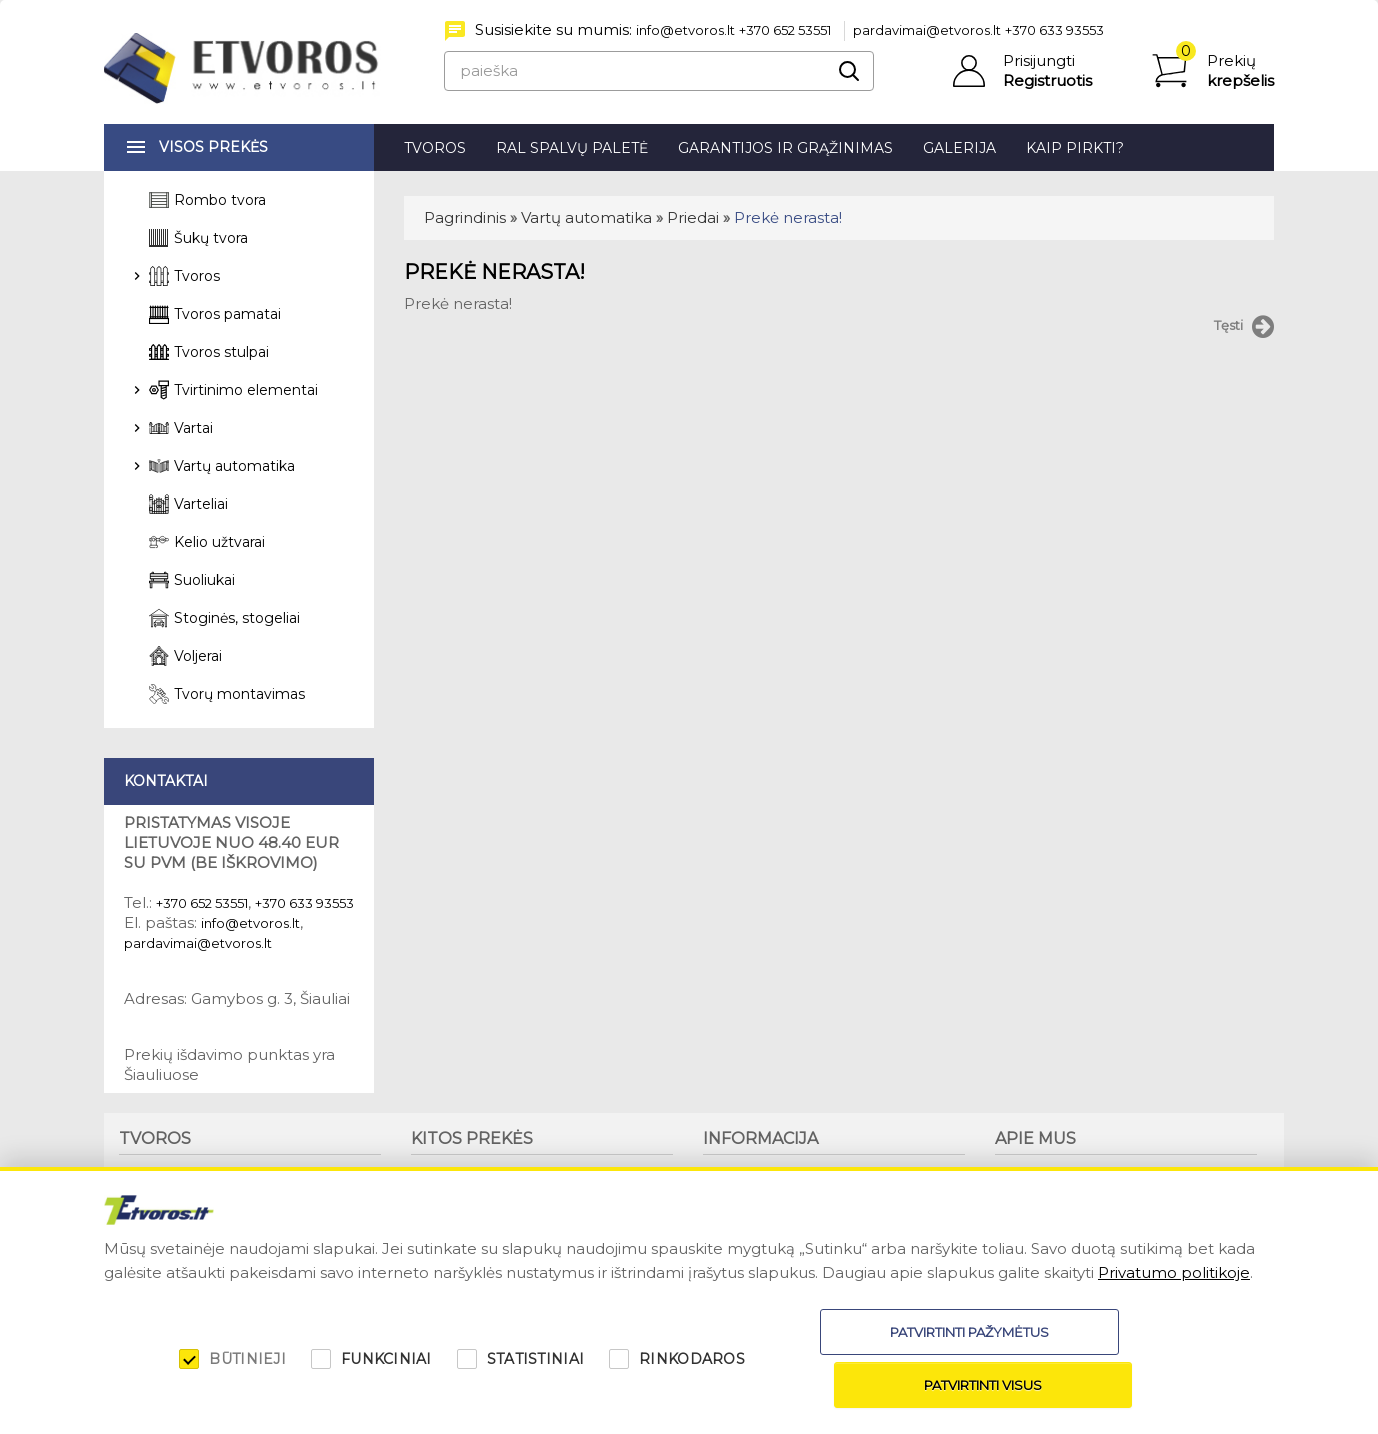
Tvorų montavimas (239, 694)
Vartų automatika (586, 217)
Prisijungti (1039, 60)
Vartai (193, 428)
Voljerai (198, 656)
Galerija (959, 148)
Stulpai (141, 1209)
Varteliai (201, 504)
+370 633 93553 (1054, 30)
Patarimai (734, 1192)
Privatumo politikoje (1174, 1325)
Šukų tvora (211, 238)
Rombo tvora (220, 200)
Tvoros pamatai (227, 314)
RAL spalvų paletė (572, 148)
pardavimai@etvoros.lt (927, 30)
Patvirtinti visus (1121, 1385)
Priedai (693, 217)
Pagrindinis (465, 217)
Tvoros (435, 148)
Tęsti (1244, 327)
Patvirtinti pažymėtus (859, 1385)
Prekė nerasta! (788, 217)
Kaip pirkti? (1075, 148)
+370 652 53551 (785, 30)
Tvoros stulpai (221, 352)
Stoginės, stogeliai (237, 618)
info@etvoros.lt (685, 30)
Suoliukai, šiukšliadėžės (485, 1175)
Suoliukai (204, 580)
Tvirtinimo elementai (246, 390)
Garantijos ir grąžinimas (785, 148)
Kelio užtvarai (219, 542)
